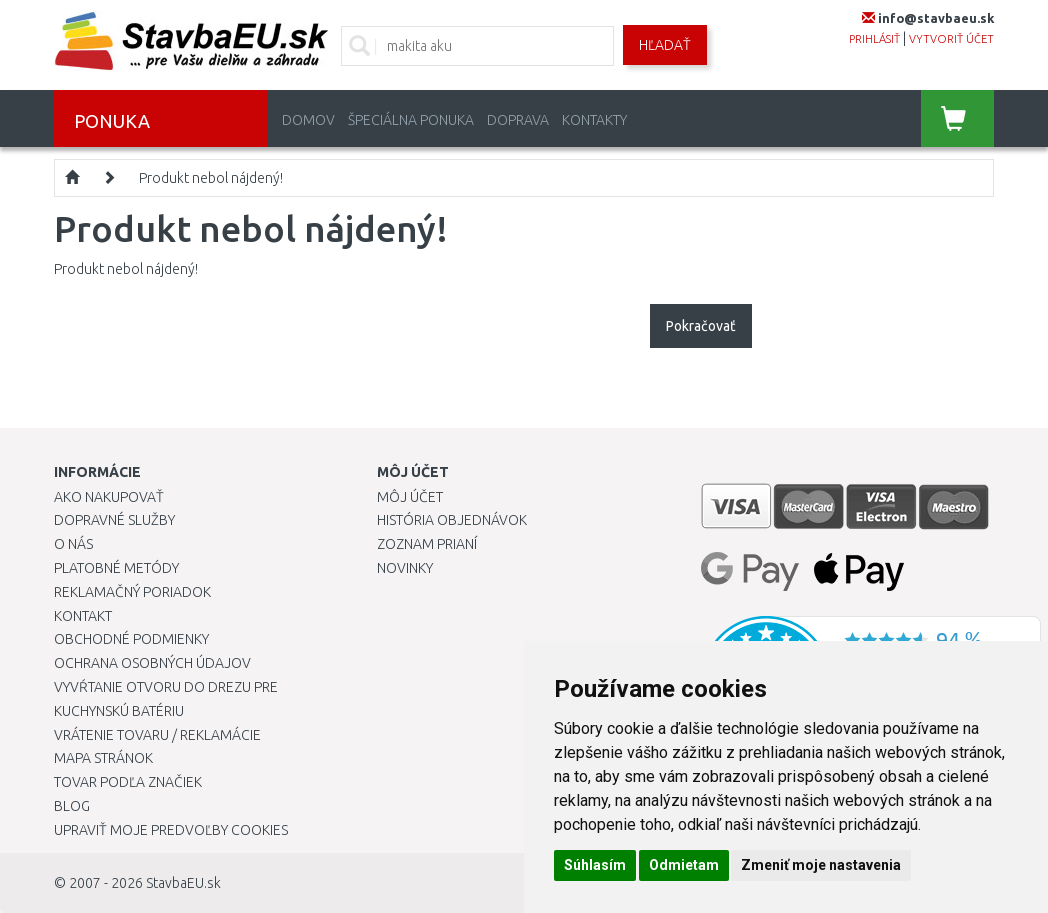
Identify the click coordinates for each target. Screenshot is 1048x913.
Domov (308, 120)
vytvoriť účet (951, 39)
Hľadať (665, 45)
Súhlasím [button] (595, 865)
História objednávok (452, 520)
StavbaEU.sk (183, 883)
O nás (73, 544)
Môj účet (410, 497)
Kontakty (594, 120)
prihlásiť (874, 39)
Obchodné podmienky (131, 639)
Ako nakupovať (109, 497)
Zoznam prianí (427, 544)
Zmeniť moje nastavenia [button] (821, 865)
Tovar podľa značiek (128, 782)
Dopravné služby (114, 520)
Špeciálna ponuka (411, 120)
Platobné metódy (116, 568)
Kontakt (83, 616)
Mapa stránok (103, 758)
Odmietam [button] (684, 865)
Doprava (518, 120)
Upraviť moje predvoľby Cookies (171, 830)
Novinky (405, 568)
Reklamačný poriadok (132, 592)
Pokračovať (701, 326)
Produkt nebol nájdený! (211, 178)
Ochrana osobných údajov (152, 663)
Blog (72, 806)
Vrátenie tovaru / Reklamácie (157, 735)
